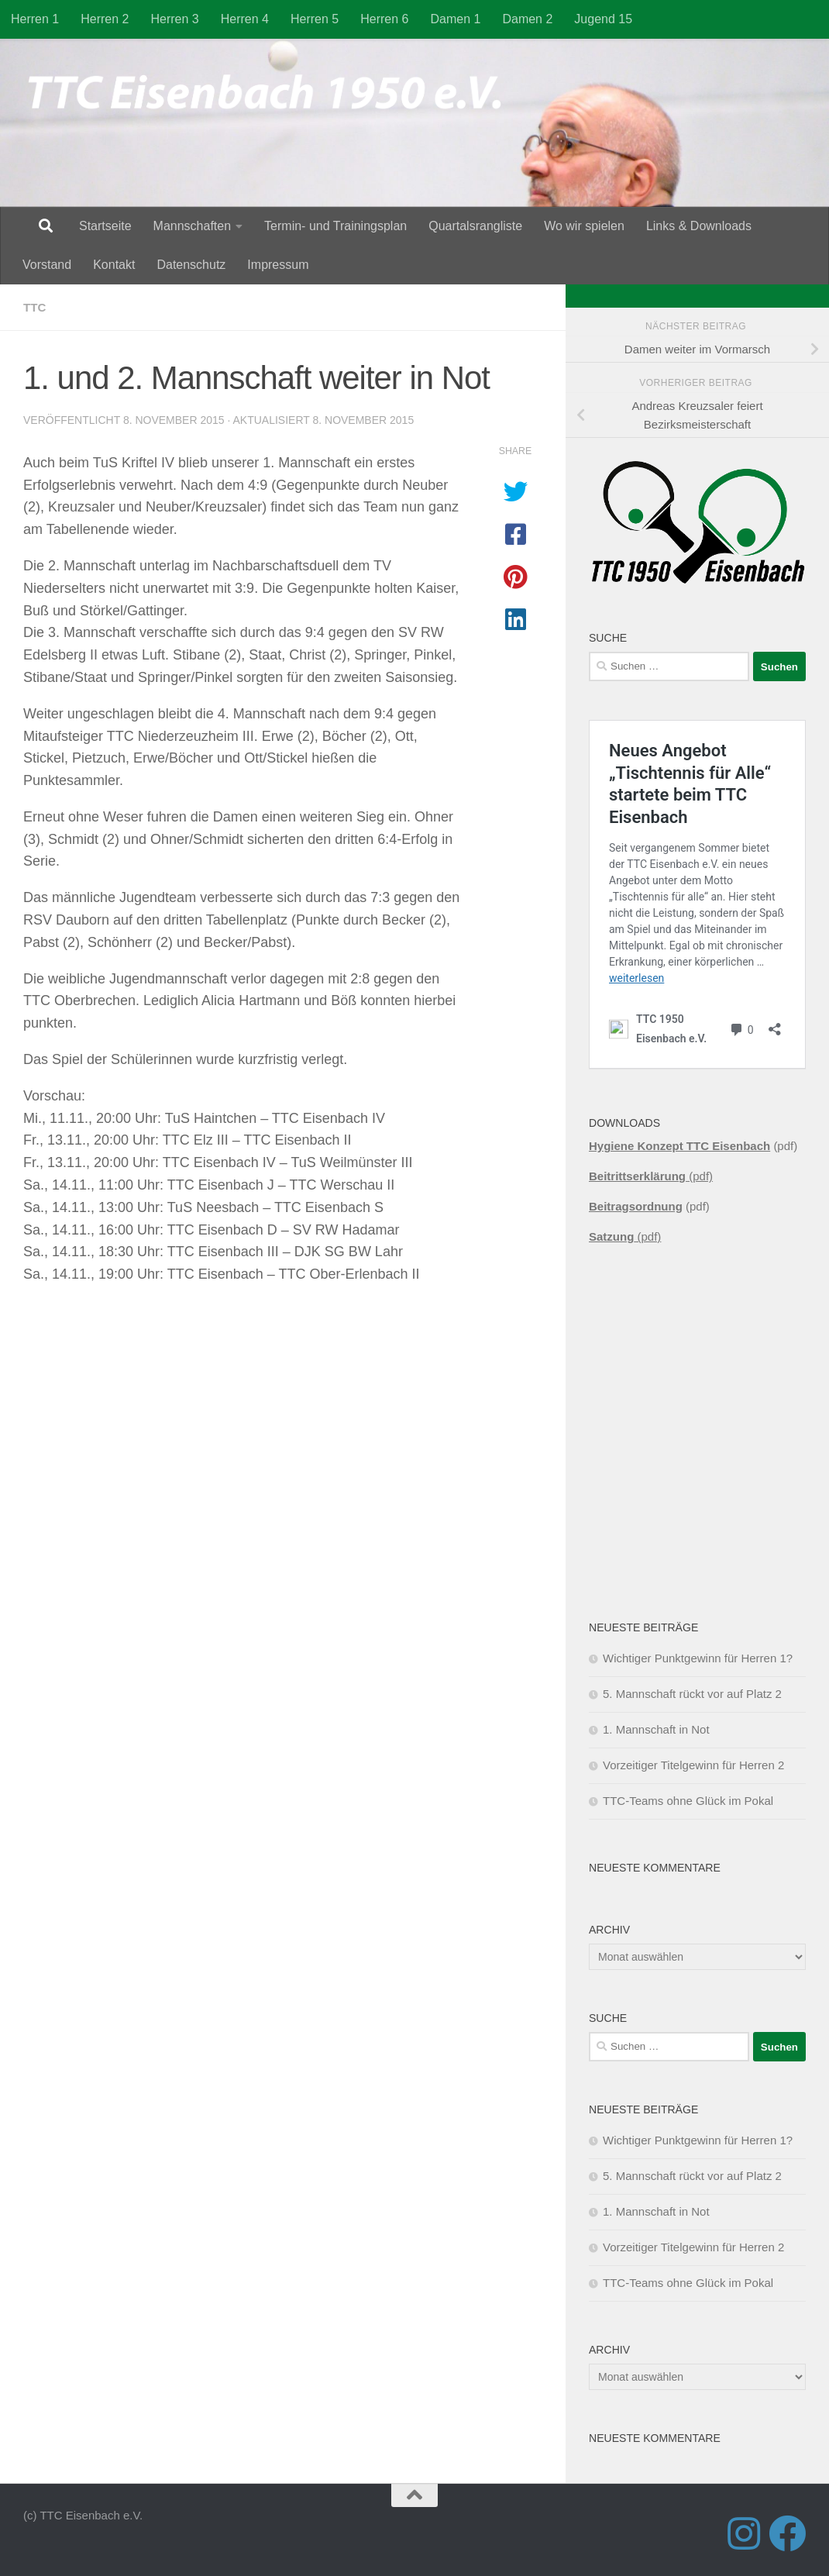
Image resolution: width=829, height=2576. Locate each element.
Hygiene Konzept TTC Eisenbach (679, 1145)
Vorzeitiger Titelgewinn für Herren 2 (693, 1765)
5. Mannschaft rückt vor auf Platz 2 (692, 1693)
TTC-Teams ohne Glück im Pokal (688, 1800)
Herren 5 (315, 19)
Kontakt (114, 264)
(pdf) (651, 1176)
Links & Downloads (699, 225)
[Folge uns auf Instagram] (743, 2533)
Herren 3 (175, 19)
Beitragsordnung (636, 1206)
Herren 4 (245, 19)
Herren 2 (105, 19)
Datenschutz (191, 264)
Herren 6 (384, 19)
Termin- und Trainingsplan (335, 225)
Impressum (277, 264)
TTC (35, 307)
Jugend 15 (603, 19)
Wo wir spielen (584, 225)
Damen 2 (527, 19)
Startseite (105, 225)
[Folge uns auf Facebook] (787, 2533)
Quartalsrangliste (475, 225)
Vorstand (46, 264)
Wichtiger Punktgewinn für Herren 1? (698, 1658)
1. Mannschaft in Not (656, 1729)
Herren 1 (35, 19)
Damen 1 (456, 19)
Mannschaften (192, 225)
